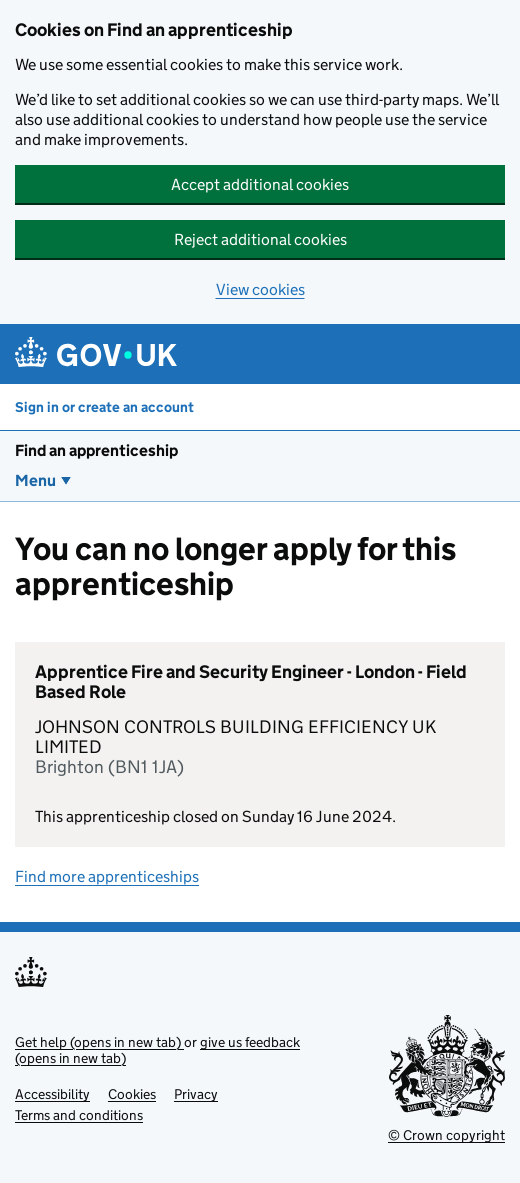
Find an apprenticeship (96, 450)
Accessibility (52, 1094)
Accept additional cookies (260, 184)
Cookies (132, 1094)
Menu (35, 480)
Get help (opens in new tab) (99, 1042)
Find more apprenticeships (107, 876)
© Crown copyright (446, 1135)
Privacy (196, 1094)
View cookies (260, 289)
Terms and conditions (79, 1115)
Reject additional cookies (260, 239)
